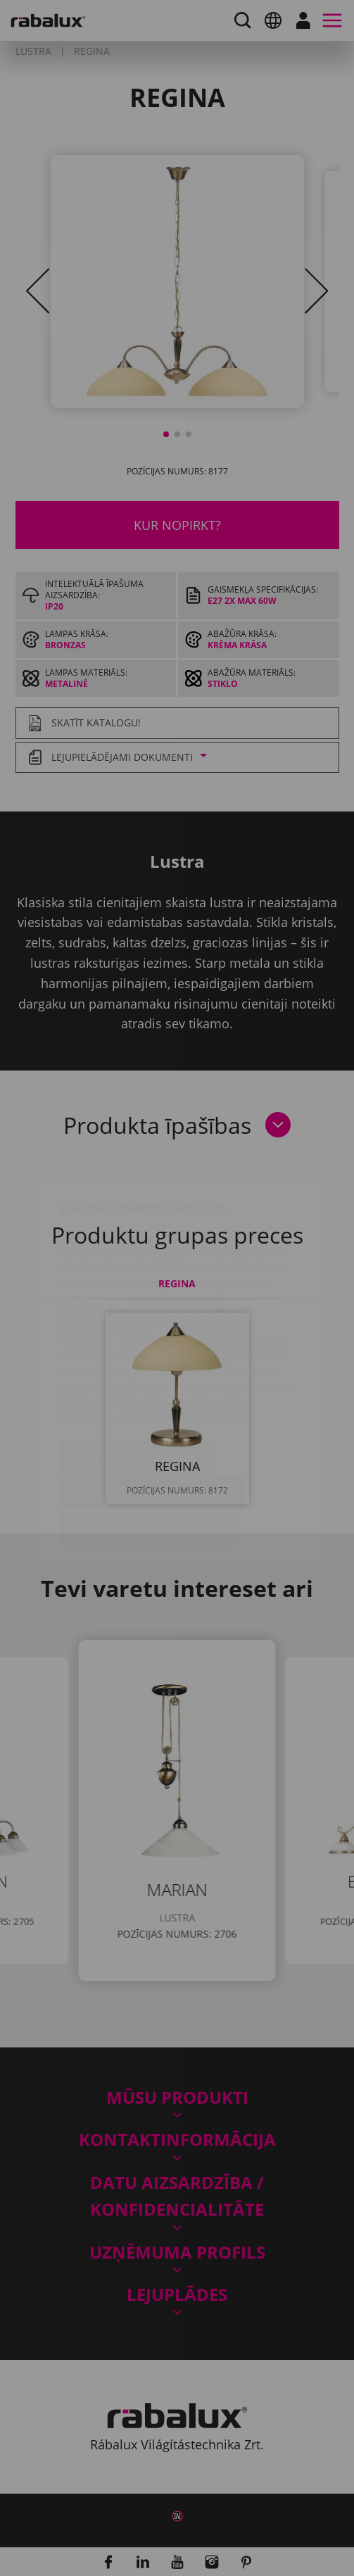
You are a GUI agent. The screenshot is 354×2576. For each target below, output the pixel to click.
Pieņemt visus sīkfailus (148, 1445)
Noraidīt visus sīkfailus (152, 1410)
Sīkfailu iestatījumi (136, 1374)
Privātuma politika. (204, 1332)
